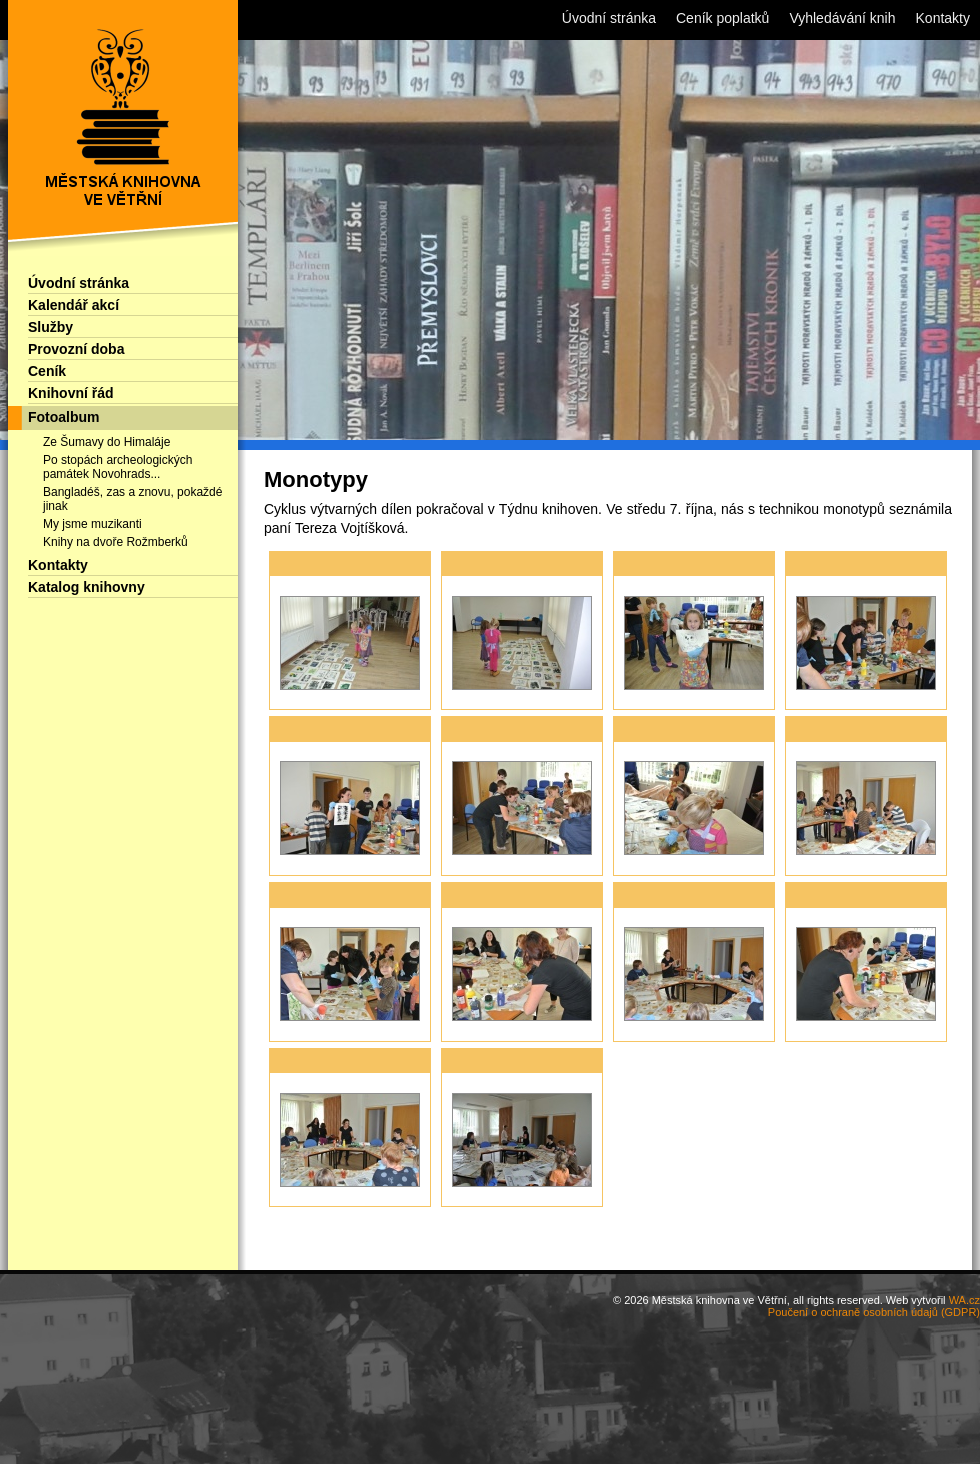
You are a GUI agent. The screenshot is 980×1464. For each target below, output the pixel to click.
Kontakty (58, 565)
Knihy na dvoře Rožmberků (115, 542)
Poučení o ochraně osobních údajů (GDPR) (874, 1312)
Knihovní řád (71, 393)
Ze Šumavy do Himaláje (106, 442)
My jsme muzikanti (92, 524)
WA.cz (964, 1300)
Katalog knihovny (86, 587)
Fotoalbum (64, 417)
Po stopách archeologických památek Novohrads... (117, 467)
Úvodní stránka (78, 283)
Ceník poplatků (722, 18)
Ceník (47, 371)
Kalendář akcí (73, 305)
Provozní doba (76, 349)
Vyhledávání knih (842, 18)
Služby (50, 327)
